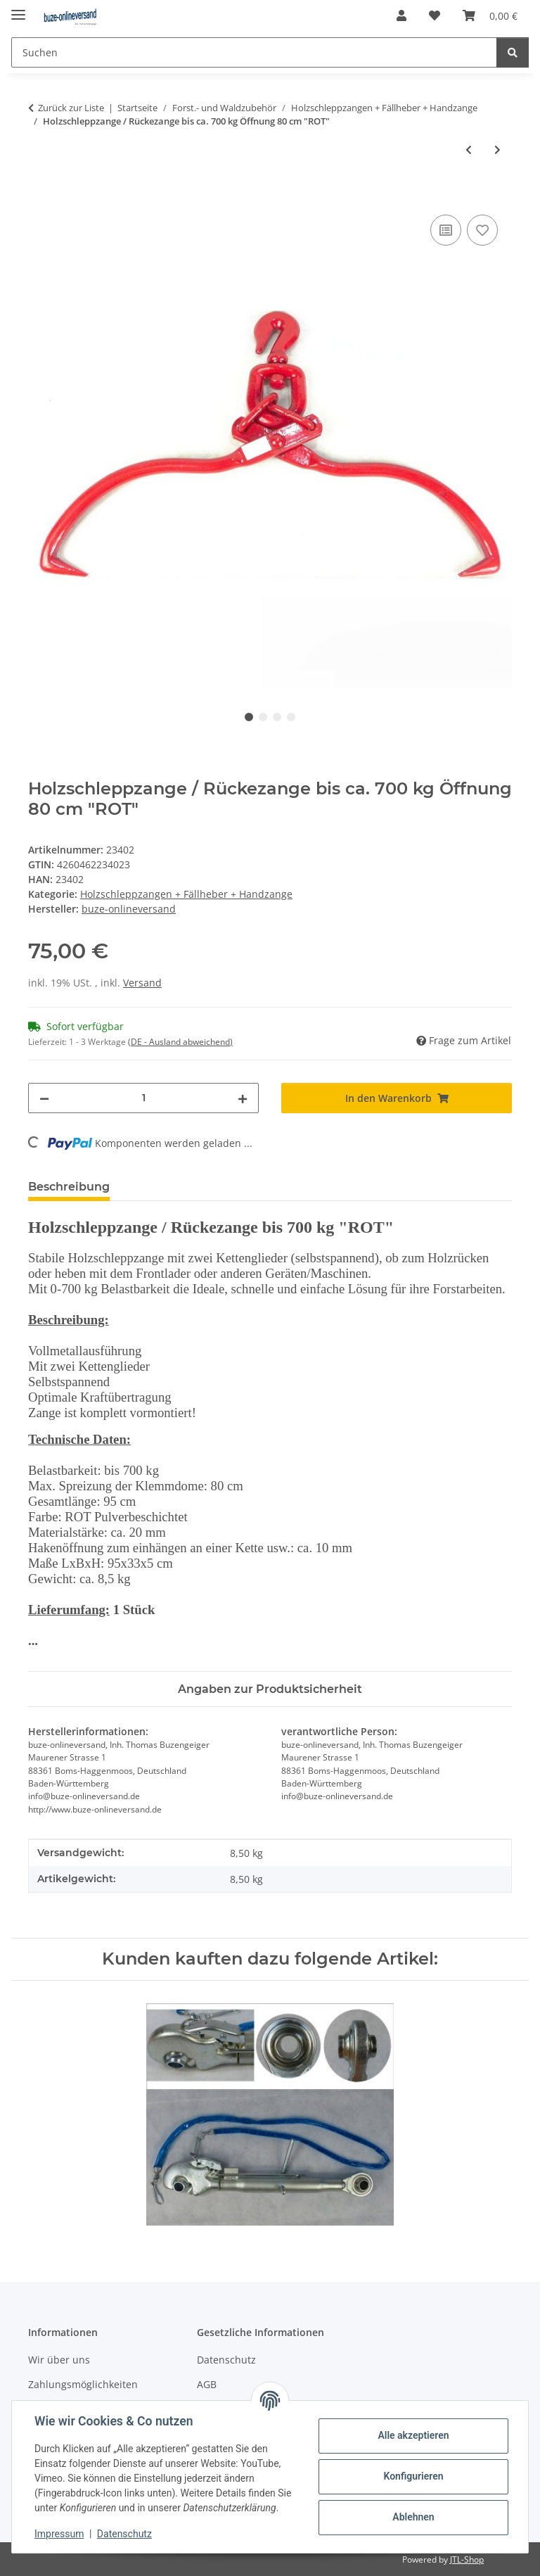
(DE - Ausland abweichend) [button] (180, 1042)
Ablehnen (413, 2517)
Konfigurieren (413, 2476)
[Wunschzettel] (434, 15)
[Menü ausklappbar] (18, 9)
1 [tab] (249, 717)
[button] (401, 15)
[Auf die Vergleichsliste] (445, 230)
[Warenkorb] (490, 15)
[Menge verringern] (44, 1098)
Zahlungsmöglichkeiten (83, 2384)
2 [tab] (263, 717)
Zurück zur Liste (71, 107)
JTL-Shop (467, 2559)
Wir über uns (59, 2359)
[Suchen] (254, 52)
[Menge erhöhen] (242, 1098)
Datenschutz (124, 2533)
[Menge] (143, 1098)
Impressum (59, 2533)
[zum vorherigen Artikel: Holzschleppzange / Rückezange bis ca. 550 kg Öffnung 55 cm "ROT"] (468, 149)
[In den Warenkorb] (39, 195)
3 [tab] (277, 717)
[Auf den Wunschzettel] (482, 230)
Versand (142, 982)
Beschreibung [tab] (69, 1186)
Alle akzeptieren (413, 2435)
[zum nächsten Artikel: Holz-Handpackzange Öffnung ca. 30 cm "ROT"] (497, 149)
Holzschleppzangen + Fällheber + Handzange (186, 894)
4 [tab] (291, 717)
